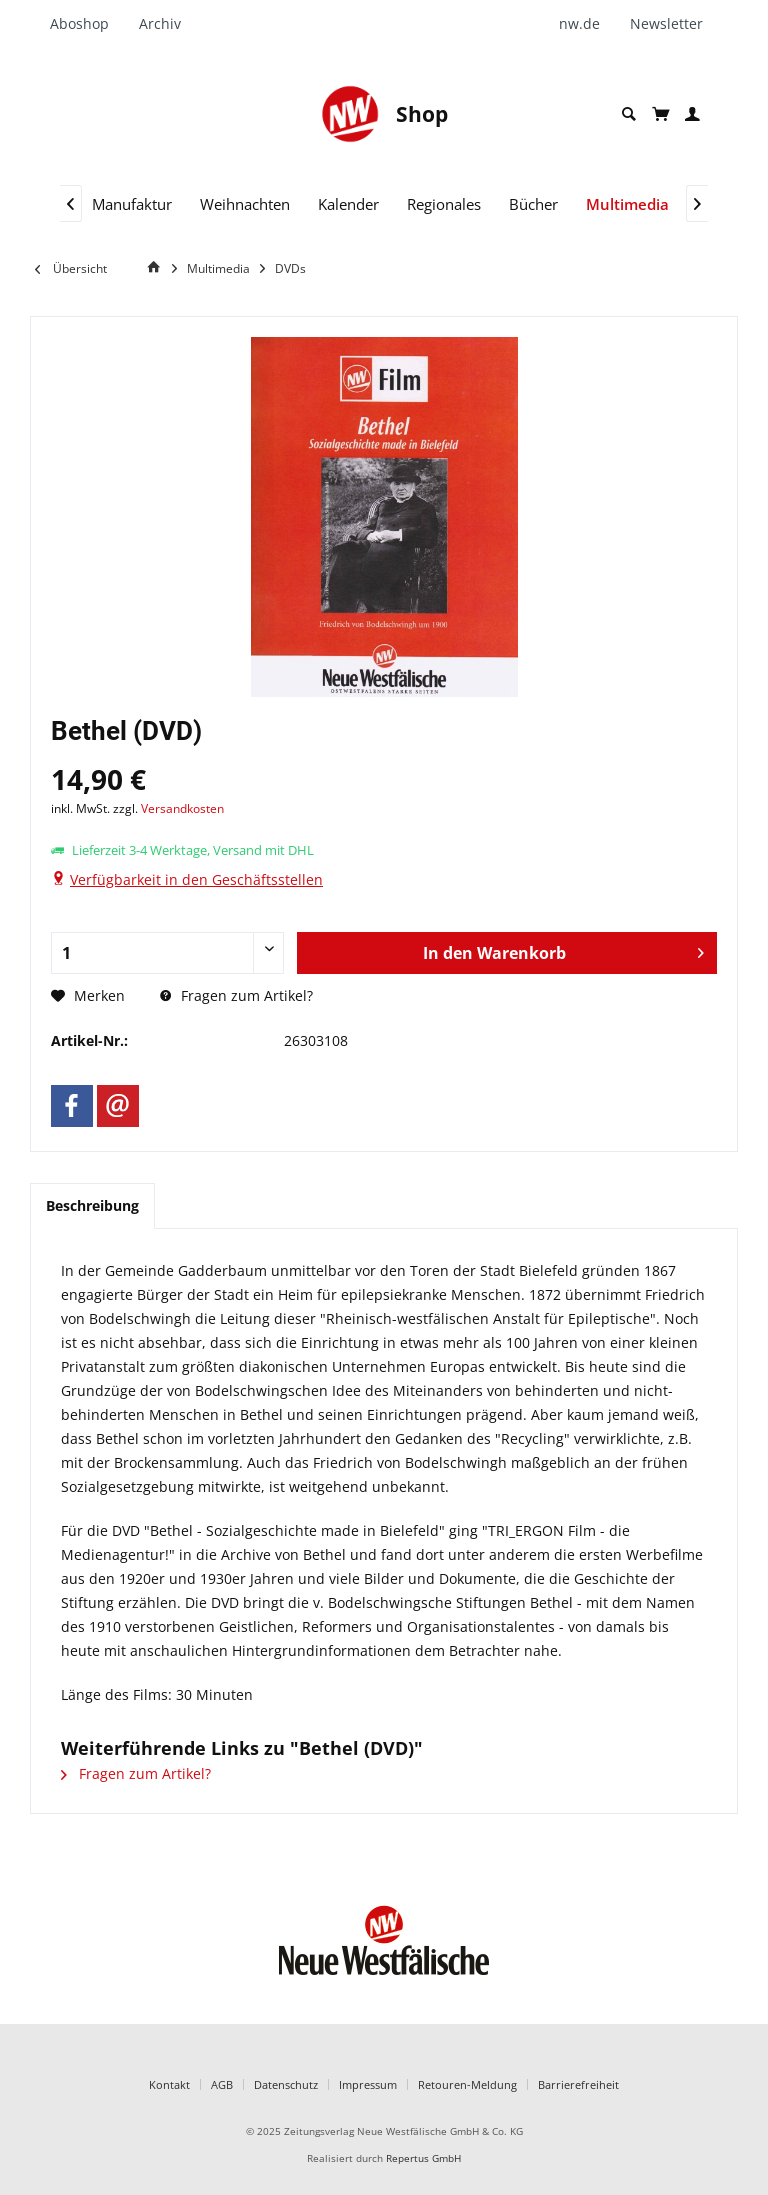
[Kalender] (348, 204)
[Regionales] (444, 204)
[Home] (157, 267)
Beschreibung (92, 1205)
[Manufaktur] (132, 204)
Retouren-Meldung (467, 2084)
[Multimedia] (627, 204)
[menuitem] (87, 24)
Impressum (368, 2084)
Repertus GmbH (423, 2158)
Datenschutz (286, 2084)
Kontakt (169, 2084)
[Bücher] (533, 204)
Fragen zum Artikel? (236, 995)
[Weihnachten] (245, 204)
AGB (222, 2084)
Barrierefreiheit (578, 2084)
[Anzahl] (167, 953)
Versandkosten (182, 808)
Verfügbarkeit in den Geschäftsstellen (196, 879)
